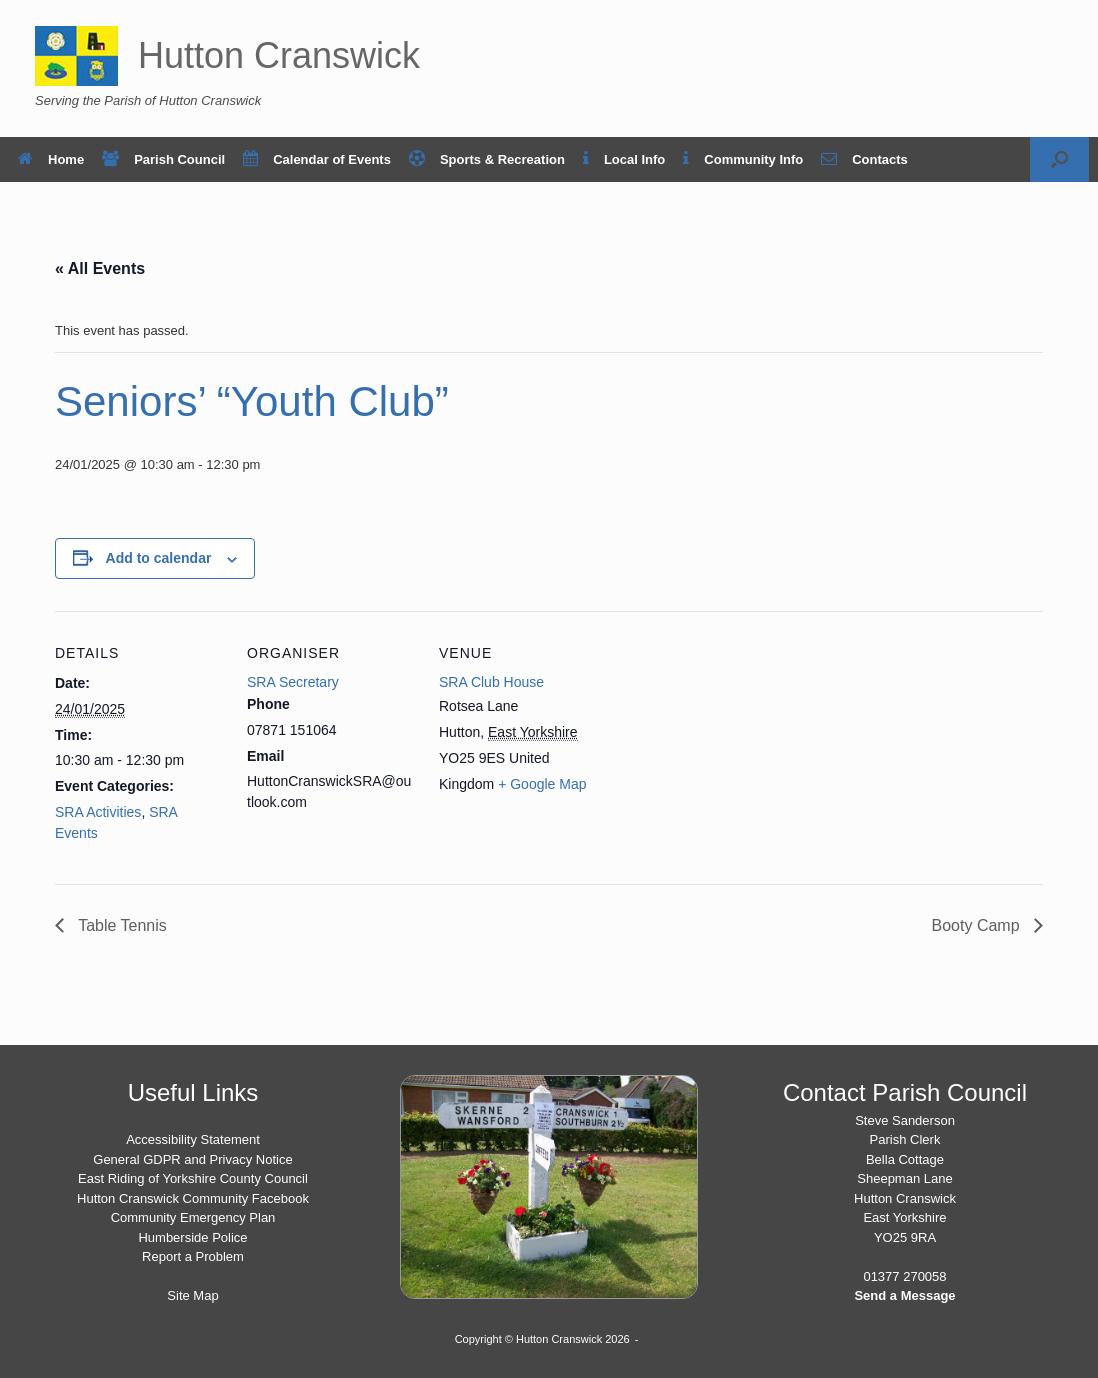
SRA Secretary (293, 682)
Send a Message (904, 1295)
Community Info (743, 159)
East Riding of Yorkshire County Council (193, 1178)
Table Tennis (120, 925)
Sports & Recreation (487, 159)
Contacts (864, 159)
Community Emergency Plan (193, 1217)
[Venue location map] (736, 748)
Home (51, 159)
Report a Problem (193, 1256)
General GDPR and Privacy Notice (192, 1159)
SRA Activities (98, 812)
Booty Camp (978, 925)
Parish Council (163, 159)
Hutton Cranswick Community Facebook (193, 1198)
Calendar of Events (317, 159)
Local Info (624, 159)
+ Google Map (542, 784)
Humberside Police (192, 1237)
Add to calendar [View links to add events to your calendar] (159, 558)
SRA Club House (491, 682)
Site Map (192, 1295)
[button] (1059, 159)
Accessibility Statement (193, 1139)
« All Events (100, 268)
